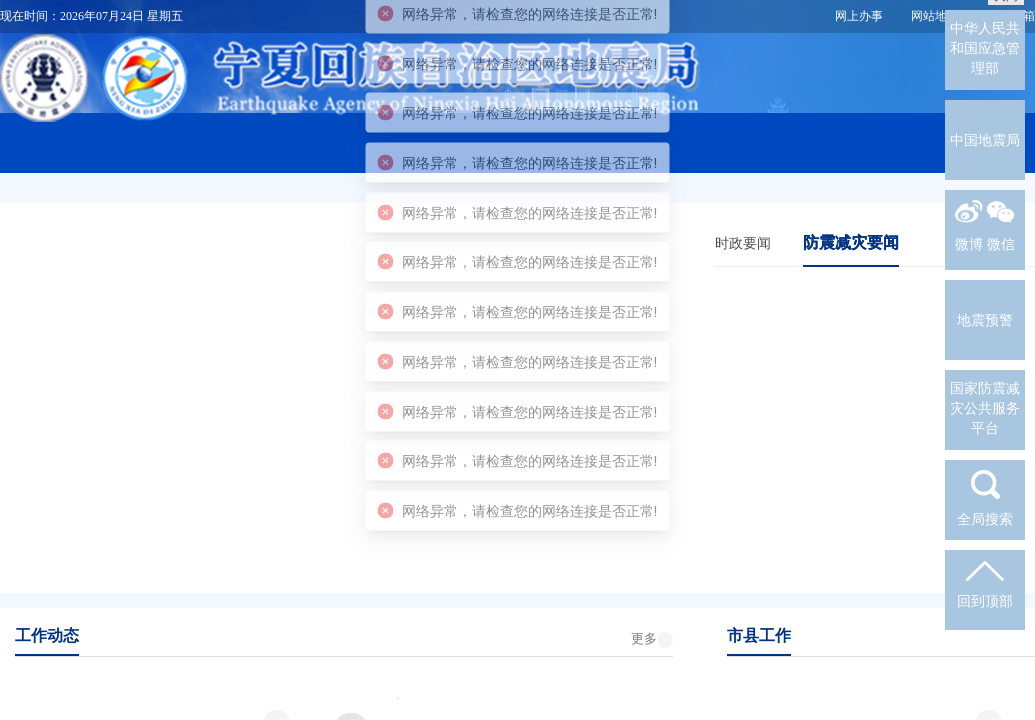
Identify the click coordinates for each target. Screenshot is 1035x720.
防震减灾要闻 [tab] (851, 242)
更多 (644, 638)
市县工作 (759, 635)
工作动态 (47, 635)
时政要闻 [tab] (743, 243)
